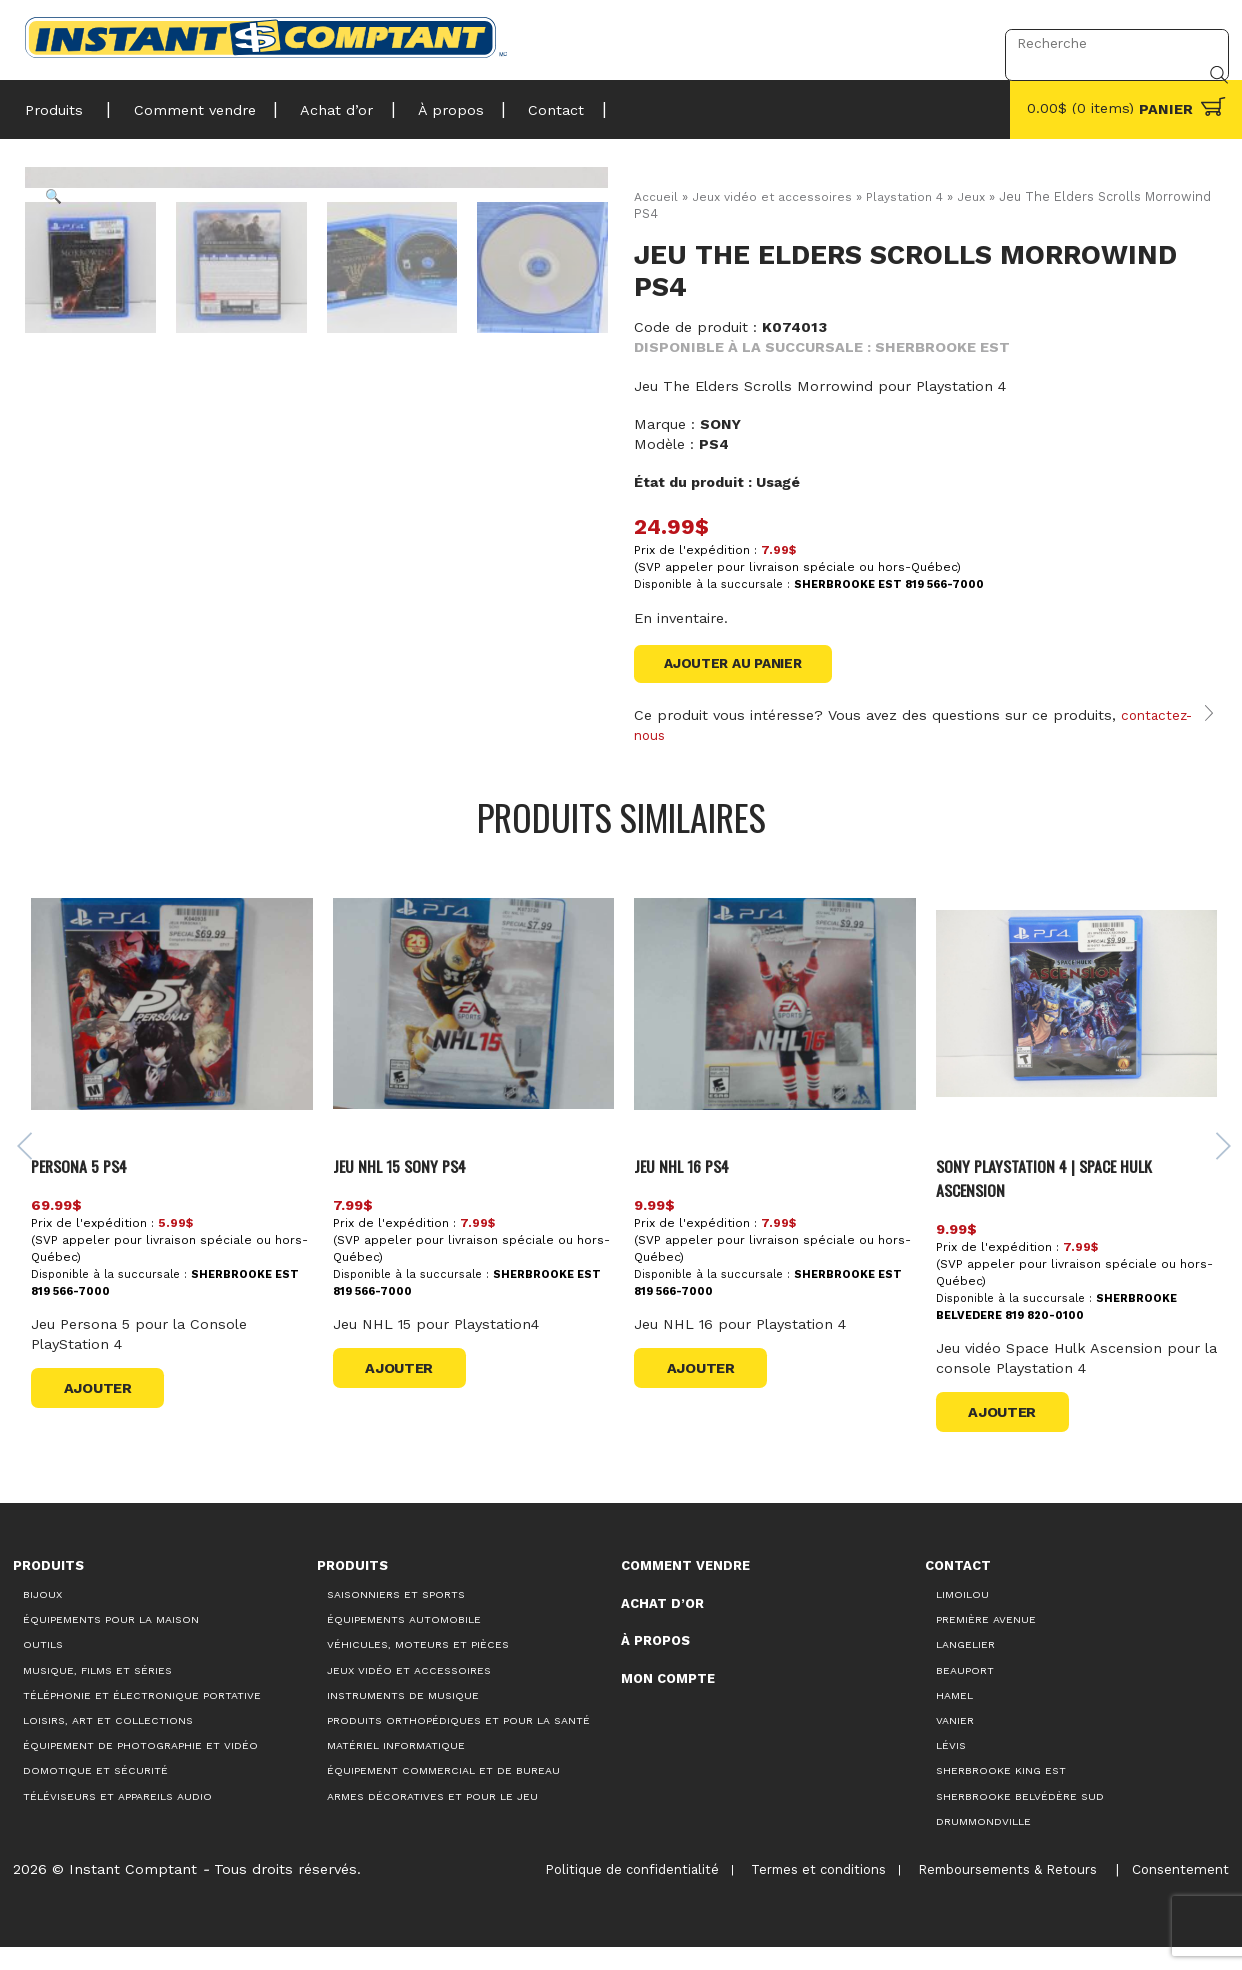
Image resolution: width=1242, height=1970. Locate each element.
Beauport (965, 1692)
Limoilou (962, 1617)
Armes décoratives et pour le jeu (432, 1818)
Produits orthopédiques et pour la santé (458, 1742)
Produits (54, 104)
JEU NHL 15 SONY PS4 (409, 1187)
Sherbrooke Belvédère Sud (1020, 1818)
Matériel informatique (396, 1768)
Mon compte (668, 1700)
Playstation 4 (910, 196)
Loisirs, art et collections (108, 1742)
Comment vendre (186, 104)
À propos (427, 104)
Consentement (1177, 1892)
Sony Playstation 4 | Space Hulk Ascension (1051, 1199)
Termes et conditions (808, 1892)
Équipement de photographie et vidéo (140, 1768)
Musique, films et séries (97, 1692)
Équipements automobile (404, 1642)
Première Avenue (986, 1642)
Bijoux (42, 1617)
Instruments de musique (403, 1717)
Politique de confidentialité (620, 1892)
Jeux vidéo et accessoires (773, 196)
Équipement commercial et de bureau (443, 1793)
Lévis (951, 1768)
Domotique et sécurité (95, 1793)
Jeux (980, 196)
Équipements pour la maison (111, 1642)
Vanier (955, 1742)
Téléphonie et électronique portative (142, 1717)
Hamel (954, 1717)
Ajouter (106, 1410)
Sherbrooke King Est (1001, 1793)
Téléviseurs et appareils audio (117, 1818)
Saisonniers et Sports (396, 1617)
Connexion (937, 43)
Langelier (965, 1667)
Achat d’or (320, 104)
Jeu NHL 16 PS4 (688, 1187)
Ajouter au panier (739, 665)
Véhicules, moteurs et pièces (418, 1667)
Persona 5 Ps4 (91, 1187)
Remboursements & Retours (999, 1892)
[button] (59, 201)
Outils (43, 1667)
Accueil (656, 196)
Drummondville (983, 1843)
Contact (524, 104)
